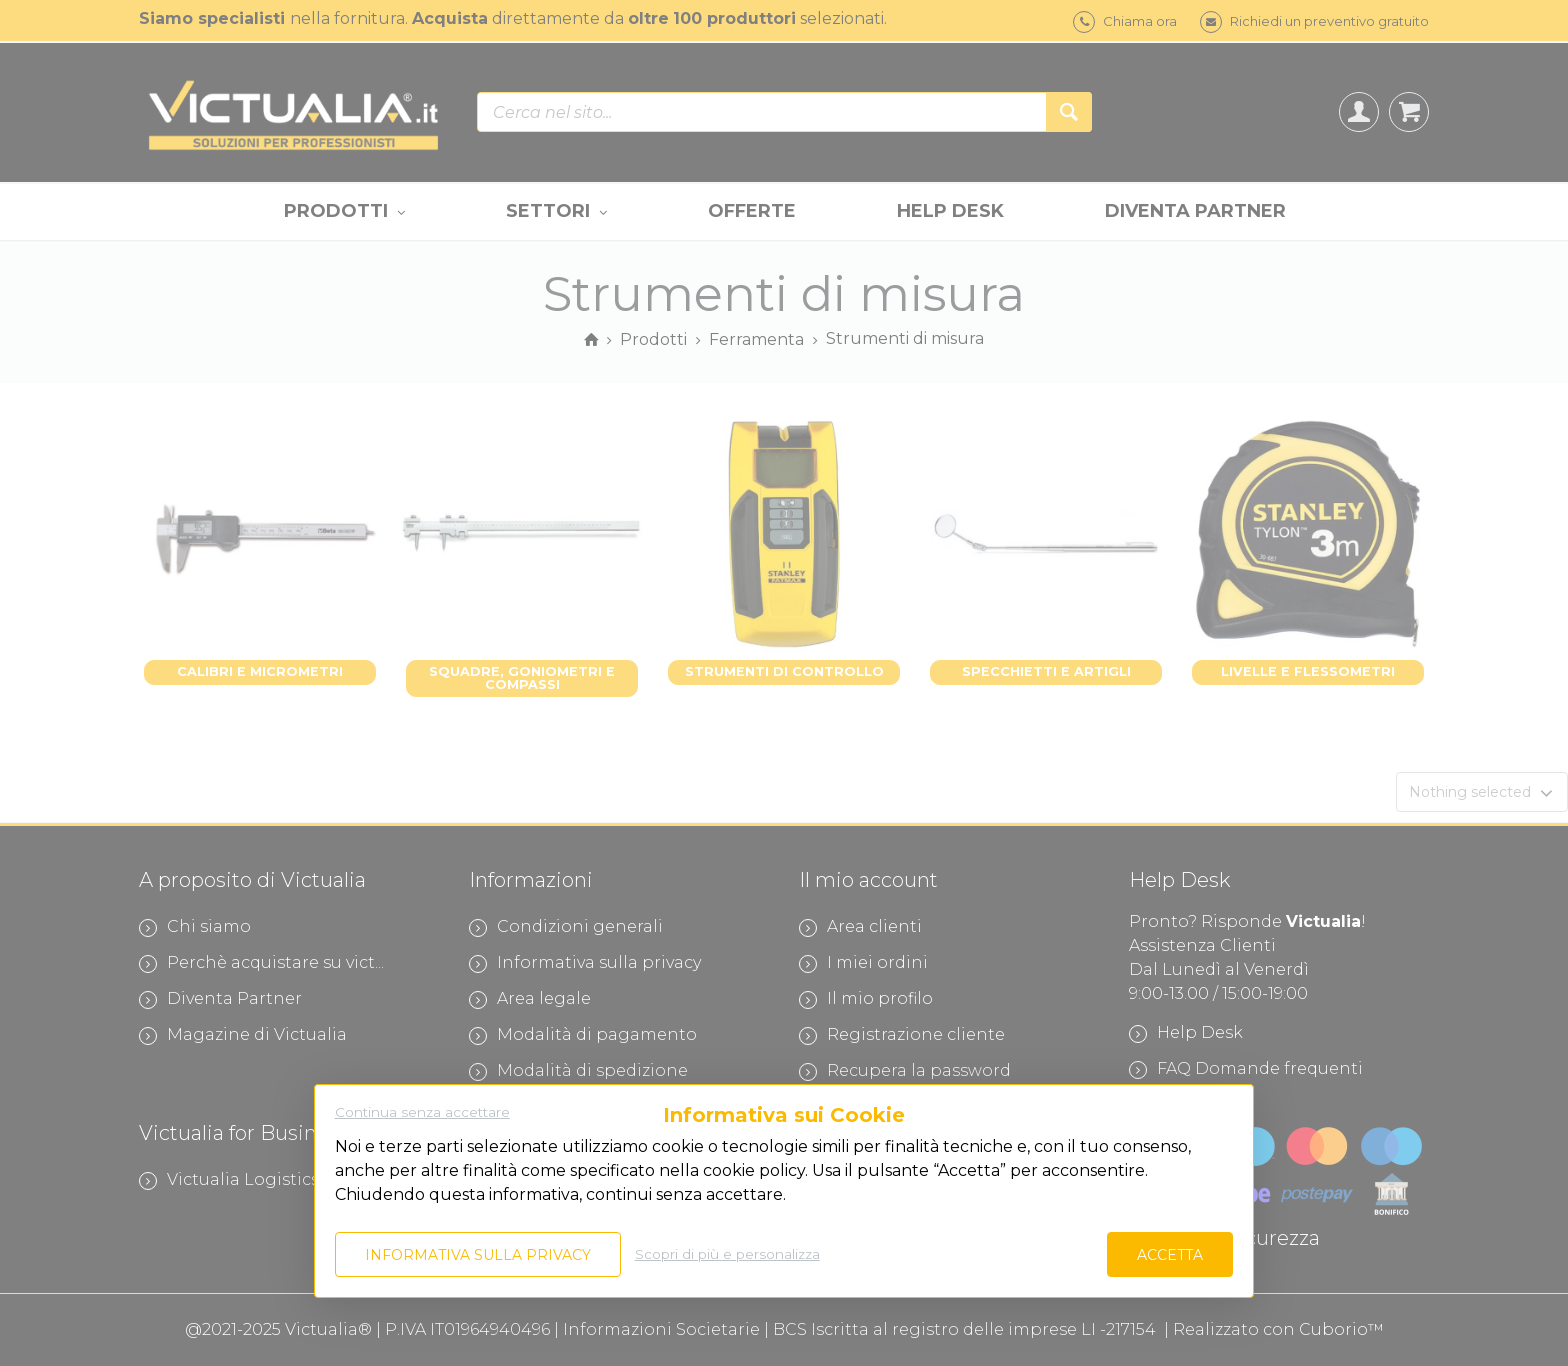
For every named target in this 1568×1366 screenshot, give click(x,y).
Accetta (1170, 1255)
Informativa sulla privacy (478, 1255)
